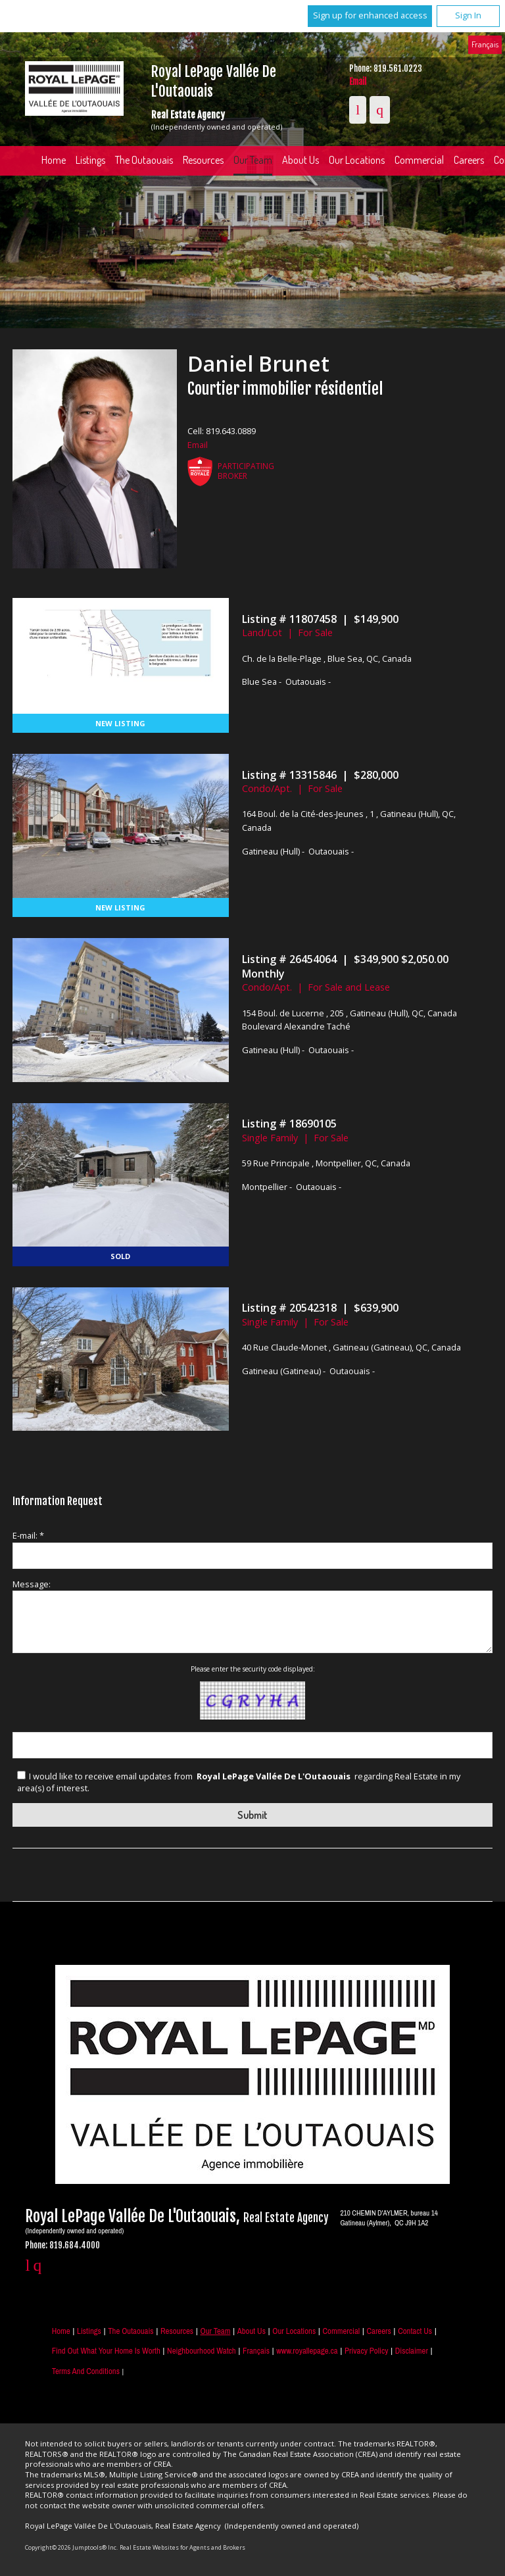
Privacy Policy (366, 2350)
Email (357, 81)
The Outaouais (144, 159)
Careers (378, 2331)
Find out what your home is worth (106, 2350)
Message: (31, 1584)
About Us (300, 159)
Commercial (419, 159)
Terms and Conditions (86, 2371)
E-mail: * (28, 1535)
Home (53, 159)
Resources (203, 159)
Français (484, 44)
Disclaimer (411, 2350)
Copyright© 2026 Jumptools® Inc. (71, 2547)
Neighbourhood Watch (201, 2350)
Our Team (252, 159)
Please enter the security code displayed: (253, 1669)
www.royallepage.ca (306, 2350)
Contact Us (415, 2331)
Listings (90, 159)
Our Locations (357, 159)
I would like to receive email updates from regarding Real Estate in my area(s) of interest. (238, 1782)
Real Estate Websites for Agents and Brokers (182, 2547)
